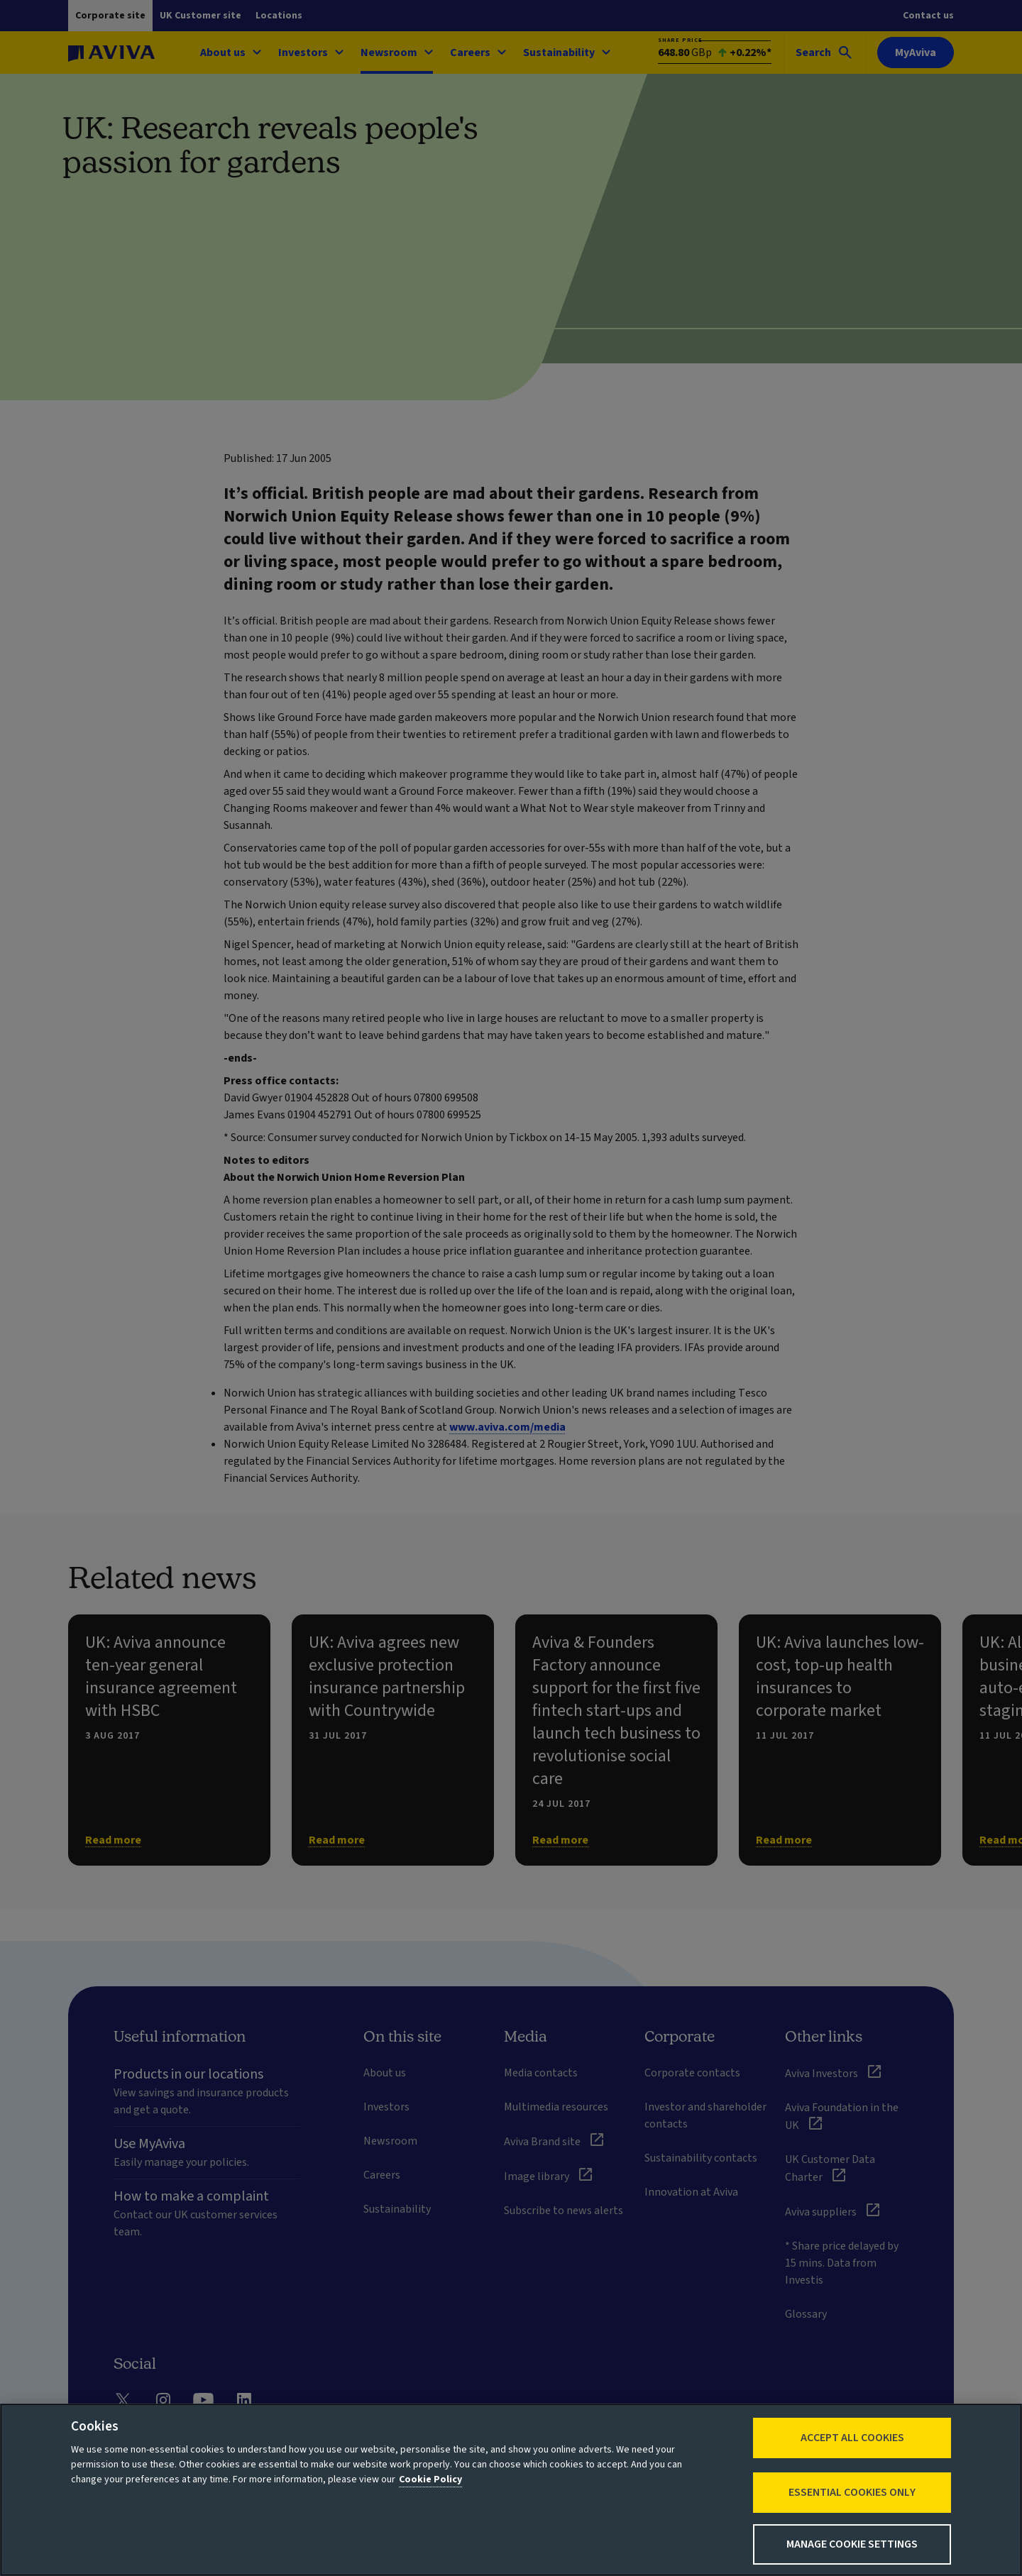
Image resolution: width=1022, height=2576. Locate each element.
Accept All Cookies (852, 2437)
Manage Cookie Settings (852, 2544)
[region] (511, 2490)
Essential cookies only (852, 2492)
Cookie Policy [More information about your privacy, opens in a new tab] (430, 2479)
